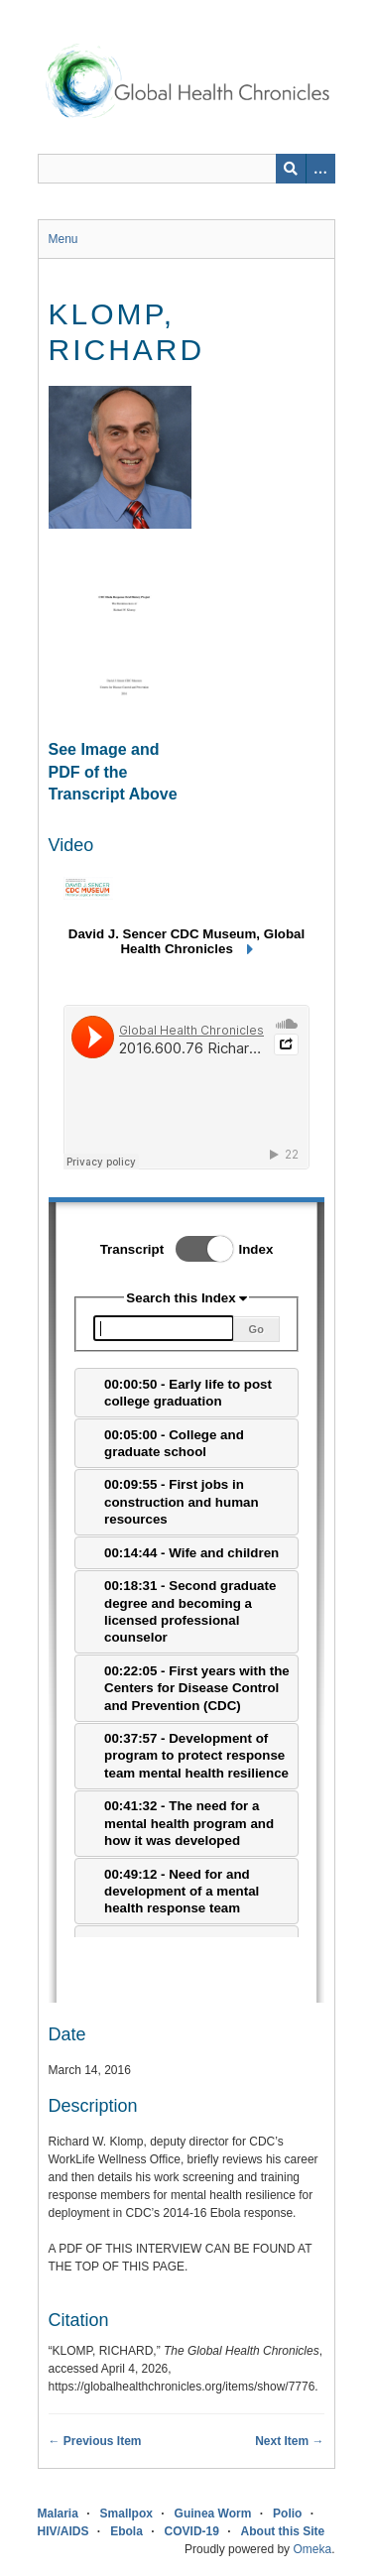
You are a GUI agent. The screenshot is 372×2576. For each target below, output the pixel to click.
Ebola (126, 2531)
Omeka (312, 2549)
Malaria (58, 2513)
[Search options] (320, 169)
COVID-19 (192, 2531)
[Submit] (291, 169)
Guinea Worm (213, 2513)
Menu (63, 239)
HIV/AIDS (63, 2531)
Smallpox (126, 2513)
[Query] (186, 169)
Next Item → (289, 2441)
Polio (287, 2513)
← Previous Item (95, 2441)
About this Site (283, 2531)
